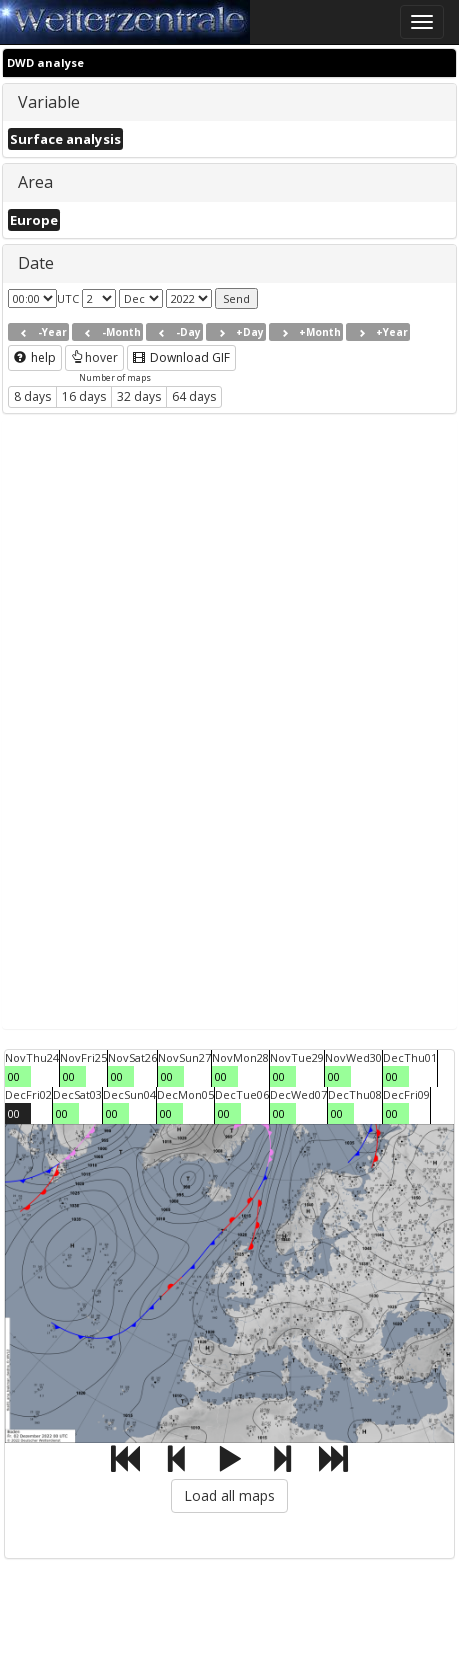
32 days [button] (139, 396)
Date (36, 263)
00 (14, 1076)
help (35, 357)
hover (94, 357)
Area (35, 182)
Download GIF (181, 357)
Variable (49, 102)
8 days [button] (32, 396)
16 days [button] (84, 396)
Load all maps (229, 1495)
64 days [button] (194, 396)
